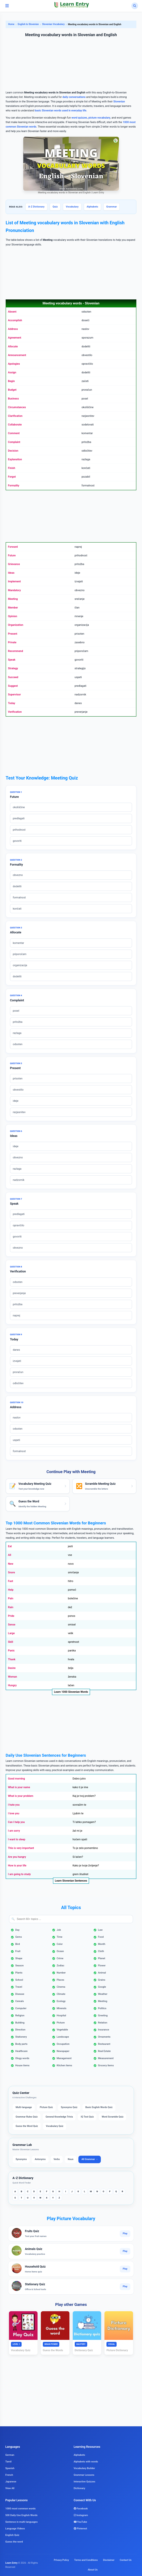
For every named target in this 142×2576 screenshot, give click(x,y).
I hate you (14, 1804)
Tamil (8, 2461)
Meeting (13, 598)
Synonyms (21, 2159)
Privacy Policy (61, 2560)
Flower (102, 1965)
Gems (18, 1936)
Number (61, 1972)
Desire (12, 1668)
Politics (102, 2008)
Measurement (106, 2058)
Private (12, 642)
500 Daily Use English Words (21, 2515)
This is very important (21, 1848)
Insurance (103, 2029)
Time (59, 1936)
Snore (11, 1572)
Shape (18, 1958)
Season (19, 1965)
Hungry (12, 1685)
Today (11, 703)
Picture (61, 2022)
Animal (102, 1972)
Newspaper (63, 2051)
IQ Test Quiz (87, 2116)
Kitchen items (64, 2065)
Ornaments (104, 2036)
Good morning (16, 1778)
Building (19, 2022)
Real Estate (104, 2051)
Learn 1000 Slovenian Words (71, 1691)
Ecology (61, 2001)
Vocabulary (72, 206)
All (9, 1555)
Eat (10, 1546)
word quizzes (79, 117)
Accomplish (15, 320)
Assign (12, 372)
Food (101, 1936)
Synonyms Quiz (69, 2107)
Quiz (55, 206)
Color (60, 1944)
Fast (10, 1581)
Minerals (61, 2008)
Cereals (19, 2001)
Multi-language (24, 2107)
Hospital (61, 2015)
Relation (102, 2022)
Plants (18, 1972)
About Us (93, 2569)
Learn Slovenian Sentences (71, 1880)
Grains (101, 1979)
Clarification (15, 415)
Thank (11, 1659)
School (19, 1979)
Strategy (13, 668)
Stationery (21, 2036)
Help (10, 1589)
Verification (15, 711)
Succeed (13, 677)
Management (64, 2058)
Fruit (17, 1951)
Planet (101, 1958)
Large (11, 1633)
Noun (70, 2159)
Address (13, 329)
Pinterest (80, 2528)
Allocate (13, 346)
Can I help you (16, 1822)
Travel (18, 1986)
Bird (17, 1944)
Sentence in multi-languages (21, 2521)
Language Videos (15, 2528)
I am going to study (19, 1874)
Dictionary (79, 2488)
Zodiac (60, 1965)
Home (11, 24)
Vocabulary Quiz (54, 2126)
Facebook (81, 2508)
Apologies (14, 363)
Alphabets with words (86, 2461)
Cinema (61, 1986)
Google (102, 1986)
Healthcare (21, 2051)
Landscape (63, 2036)
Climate (61, 1993)
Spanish (9, 2468)
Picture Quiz (46, 2107)
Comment (14, 433)
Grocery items (106, 2065)
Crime (60, 1958)
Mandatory (14, 590)
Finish (11, 468)
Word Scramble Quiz (112, 2116)
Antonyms (40, 2159)
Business (13, 398)
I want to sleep (16, 1839)
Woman (12, 1676)
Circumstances (17, 407)
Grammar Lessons (84, 2474)
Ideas (11, 572)
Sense (11, 1624)
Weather (102, 1993)
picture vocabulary (99, 117)
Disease (19, 1993)
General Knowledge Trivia (59, 2116)
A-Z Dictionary (36, 206)
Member (13, 607)
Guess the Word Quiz (27, 2126)
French (9, 2474)
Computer (20, 2008)
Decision (13, 450)
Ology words (22, 2058)
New (10, 1563)
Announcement (17, 355)
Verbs (57, 2159)
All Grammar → (89, 2159)
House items (22, 2065)
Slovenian (119, 101)
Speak (11, 659)
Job (59, 1929)
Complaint (14, 442)
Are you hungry (17, 1856)
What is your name (19, 1787)
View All (9, 2488)
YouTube (80, 2521)
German (9, 2454)
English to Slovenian (28, 24)
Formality (13, 485)
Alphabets (92, 206)
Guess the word (14, 2541)
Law (100, 1929)
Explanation (15, 459)
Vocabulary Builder (84, 2468)
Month (101, 1944)
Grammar (111, 206)
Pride (11, 1615)
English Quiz (12, 2535)
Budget (12, 389)
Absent (12, 311)
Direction (20, 2029)
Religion (19, 2015)
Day (17, 1929)
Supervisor (14, 694)
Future (12, 555)
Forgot (12, 476)
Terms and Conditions (86, 2560)
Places (60, 1979)
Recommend (15, 651)
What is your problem (20, 1795)
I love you (13, 1813)
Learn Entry (11, 2563)
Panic (11, 1650)
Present (12, 633)
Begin (11, 381)
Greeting (103, 2015)
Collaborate (15, 424)
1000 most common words (20, 2508)
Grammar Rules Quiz (27, 2116)
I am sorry (14, 1830)
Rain (10, 1607)
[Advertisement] (71, 64)
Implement (14, 581)
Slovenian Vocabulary (53, 24)
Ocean (60, 1951)
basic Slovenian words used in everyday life (60, 110)
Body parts (21, 2043)
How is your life (17, 1865)
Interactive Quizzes (84, 2481)
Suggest (13, 685)
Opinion (12, 616)
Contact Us (126, 2560)
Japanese (10, 2481)
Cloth (101, 1951)
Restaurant (104, 2043)
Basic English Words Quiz (99, 2107)
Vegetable (62, 2029)
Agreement (14, 337)
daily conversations (74, 97)
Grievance (14, 564)
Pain (10, 1598)
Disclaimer (108, 2560)
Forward (13, 546)
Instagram (81, 2515)
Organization (15, 624)
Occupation (63, 2043)
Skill (10, 1641)
